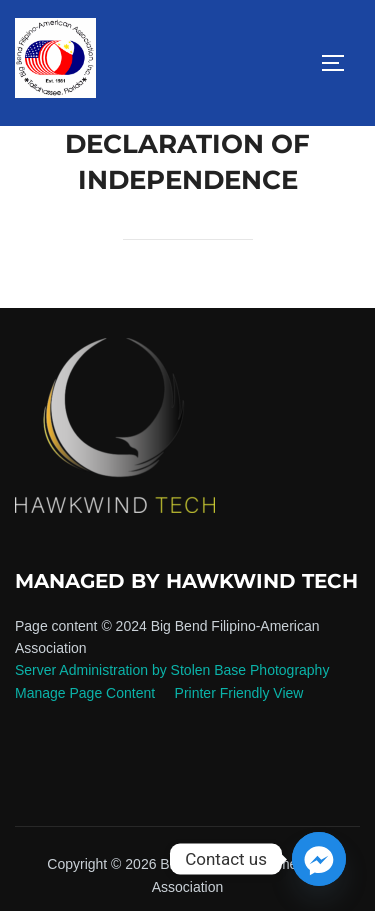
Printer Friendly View (239, 693)
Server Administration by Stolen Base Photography (172, 670)
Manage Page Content (87, 693)
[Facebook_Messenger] (319, 859)
